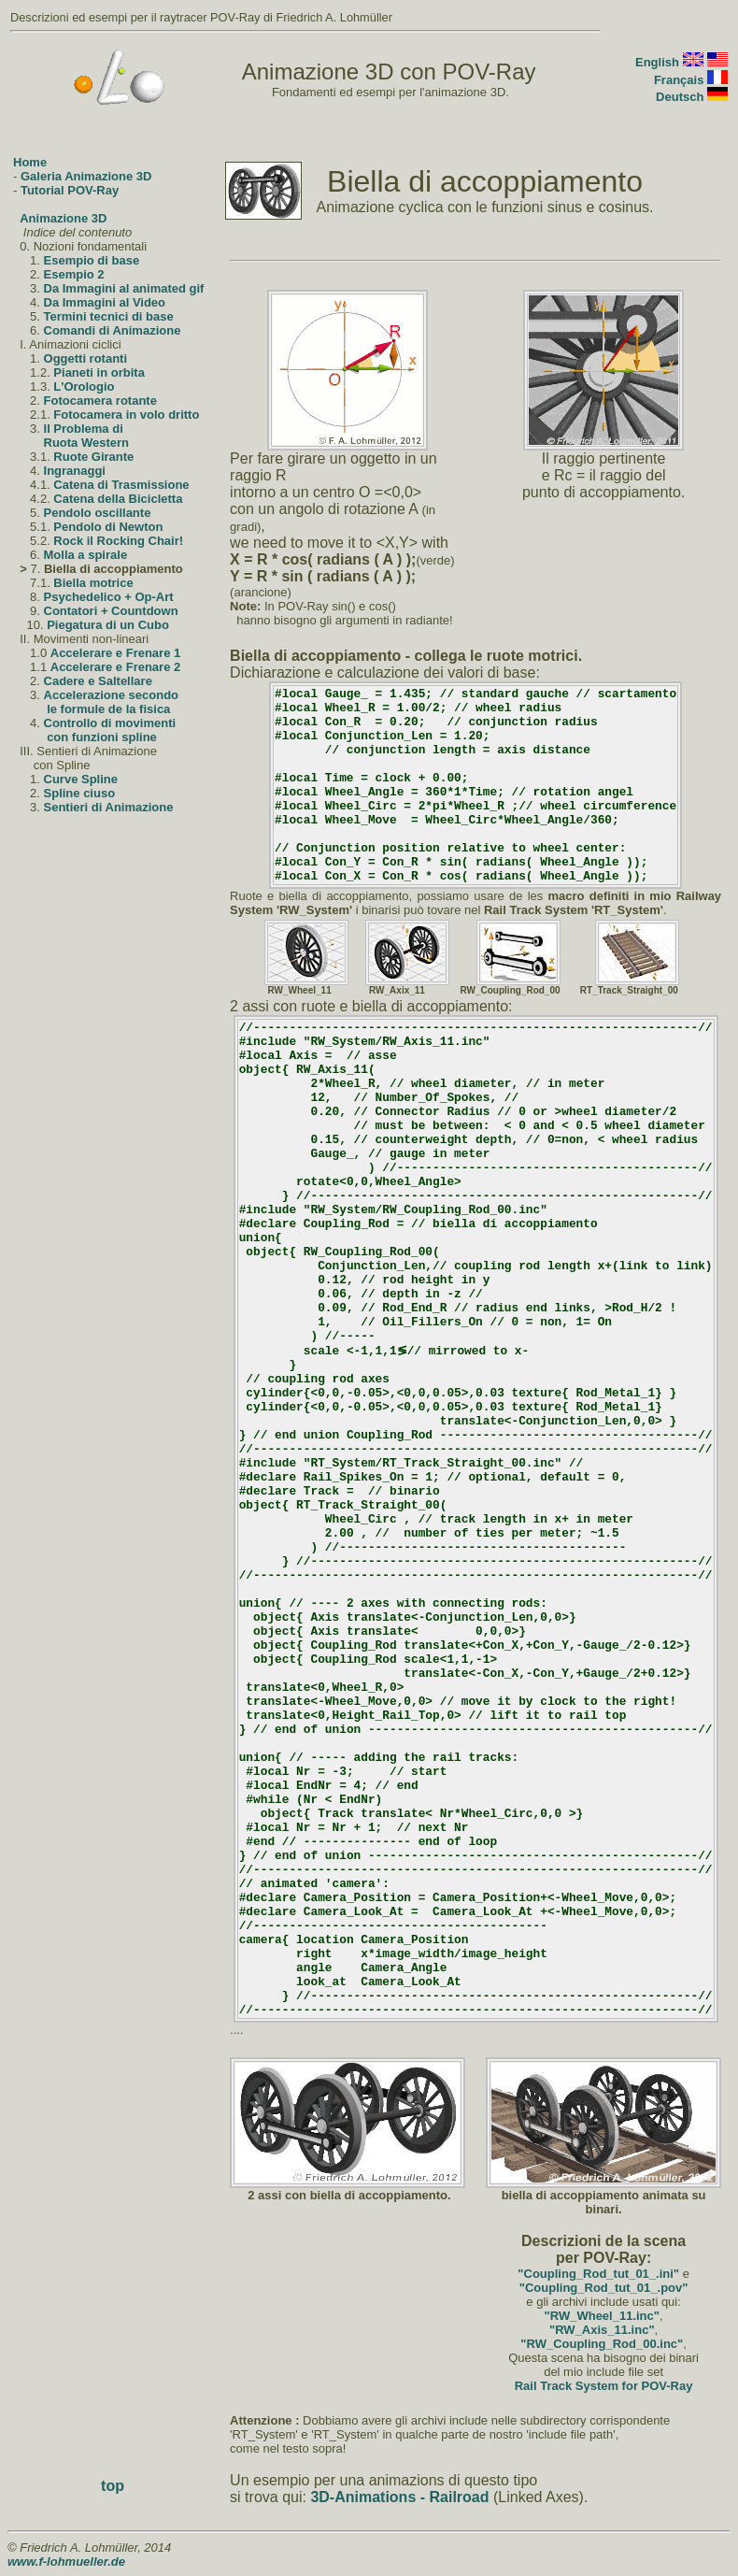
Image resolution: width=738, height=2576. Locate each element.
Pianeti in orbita (99, 372)
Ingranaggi (75, 471)
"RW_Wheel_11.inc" (602, 2316)
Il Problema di (83, 429)
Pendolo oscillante (97, 513)
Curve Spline (81, 779)
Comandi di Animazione (112, 330)
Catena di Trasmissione (121, 485)
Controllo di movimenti (110, 723)
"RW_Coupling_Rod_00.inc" (601, 2344)
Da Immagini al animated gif (124, 288)
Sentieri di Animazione (109, 807)
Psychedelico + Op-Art (109, 597)
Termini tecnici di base (109, 316)
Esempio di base (92, 260)
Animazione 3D (63, 218)
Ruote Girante (93, 457)
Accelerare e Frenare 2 (115, 667)
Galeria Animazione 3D (86, 176)
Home (30, 162)
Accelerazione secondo (111, 695)
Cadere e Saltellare (98, 681)
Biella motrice (93, 583)
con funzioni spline (102, 737)
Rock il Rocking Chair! (118, 541)
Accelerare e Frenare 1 (115, 653)
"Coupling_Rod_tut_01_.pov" (603, 2288)
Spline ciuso (80, 793)
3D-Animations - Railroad (399, 2497)
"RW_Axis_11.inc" (602, 2330)
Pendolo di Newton (108, 527)
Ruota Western (87, 443)
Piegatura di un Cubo (108, 625)
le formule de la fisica (108, 709)
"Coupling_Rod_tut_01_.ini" (598, 2274)
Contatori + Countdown (111, 611)
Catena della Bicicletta (117, 499)
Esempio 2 (74, 274)
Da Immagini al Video (105, 302)
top (112, 2486)
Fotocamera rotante (100, 401)
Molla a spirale (86, 555)
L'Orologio (83, 386)
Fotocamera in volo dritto (126, 415)
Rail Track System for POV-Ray (604, 2386)
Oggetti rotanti (86, 358)
